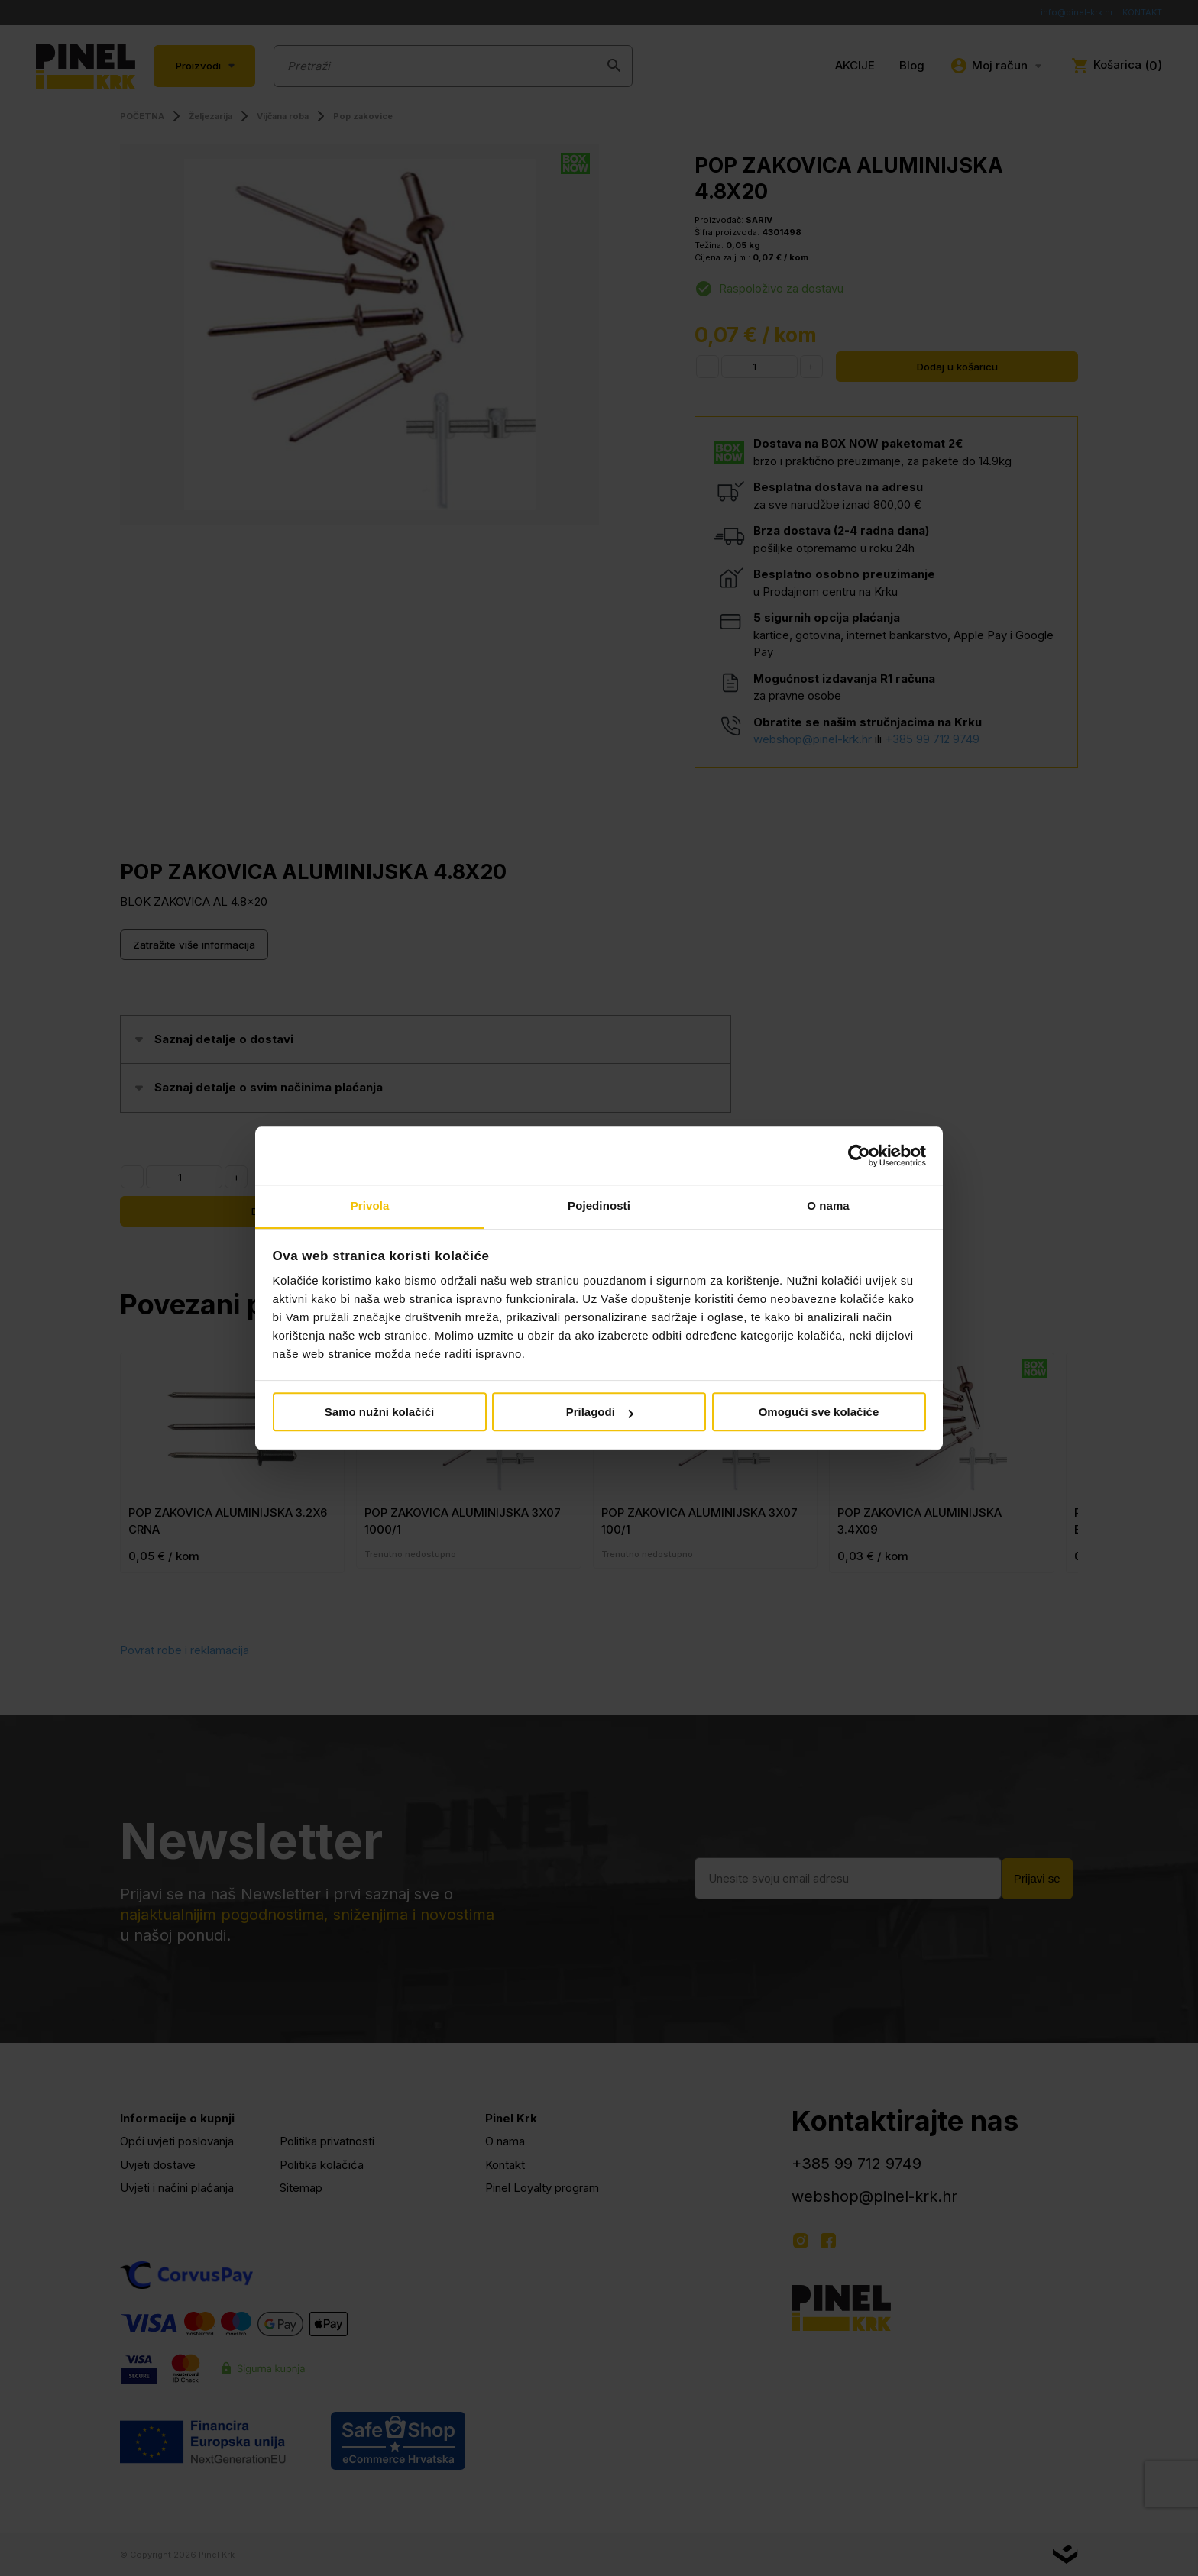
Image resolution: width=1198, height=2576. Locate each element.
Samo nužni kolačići (379, 1412)
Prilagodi (599, 1412)
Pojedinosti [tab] (599, 1206)
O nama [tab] (828, 1206)
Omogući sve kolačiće (819, 1412)
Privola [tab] (370, 1206)
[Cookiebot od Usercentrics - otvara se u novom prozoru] (859, 1155)
